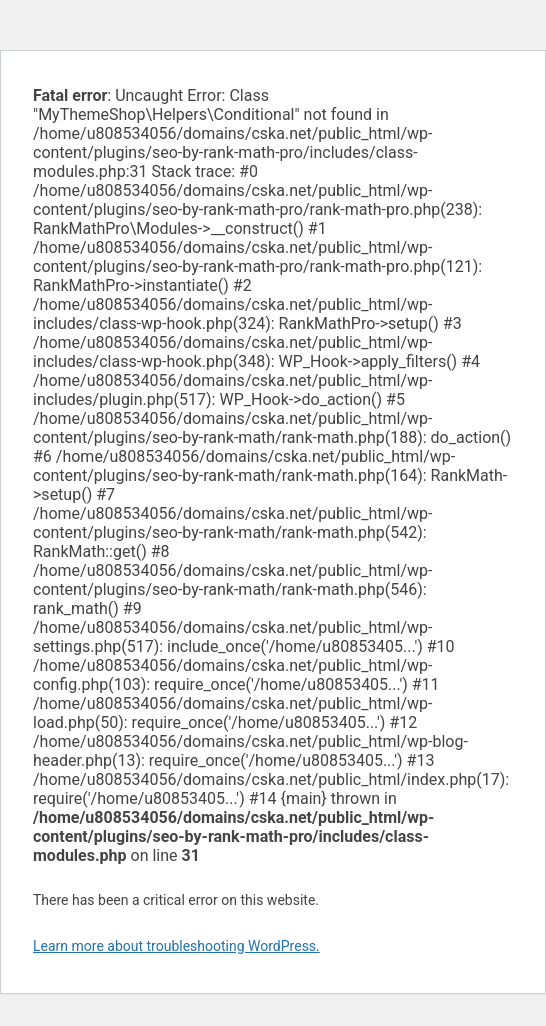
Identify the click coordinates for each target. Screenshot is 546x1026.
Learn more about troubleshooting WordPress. (176, 946)
